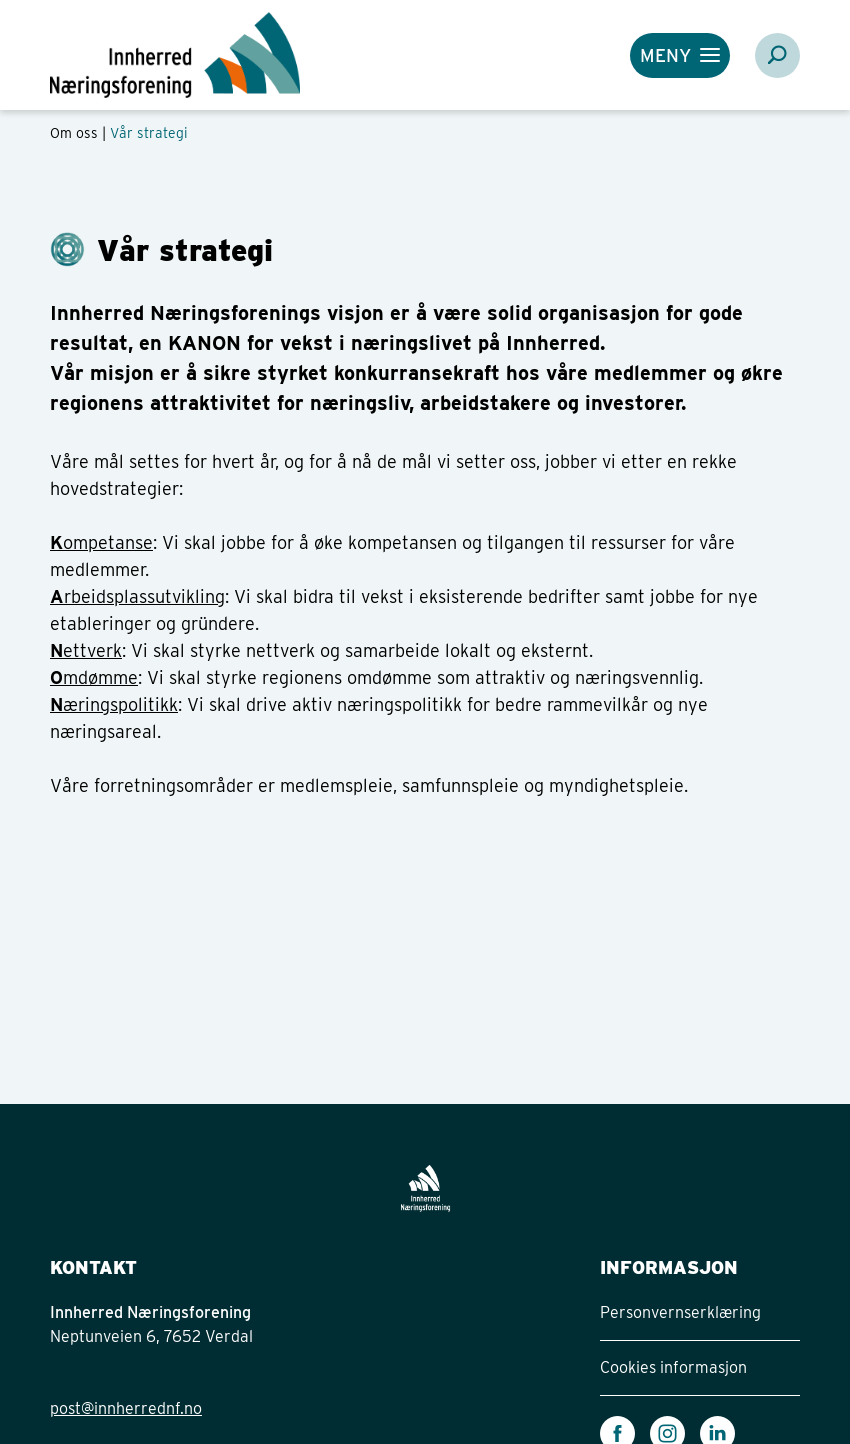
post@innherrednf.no (126, 1408)
